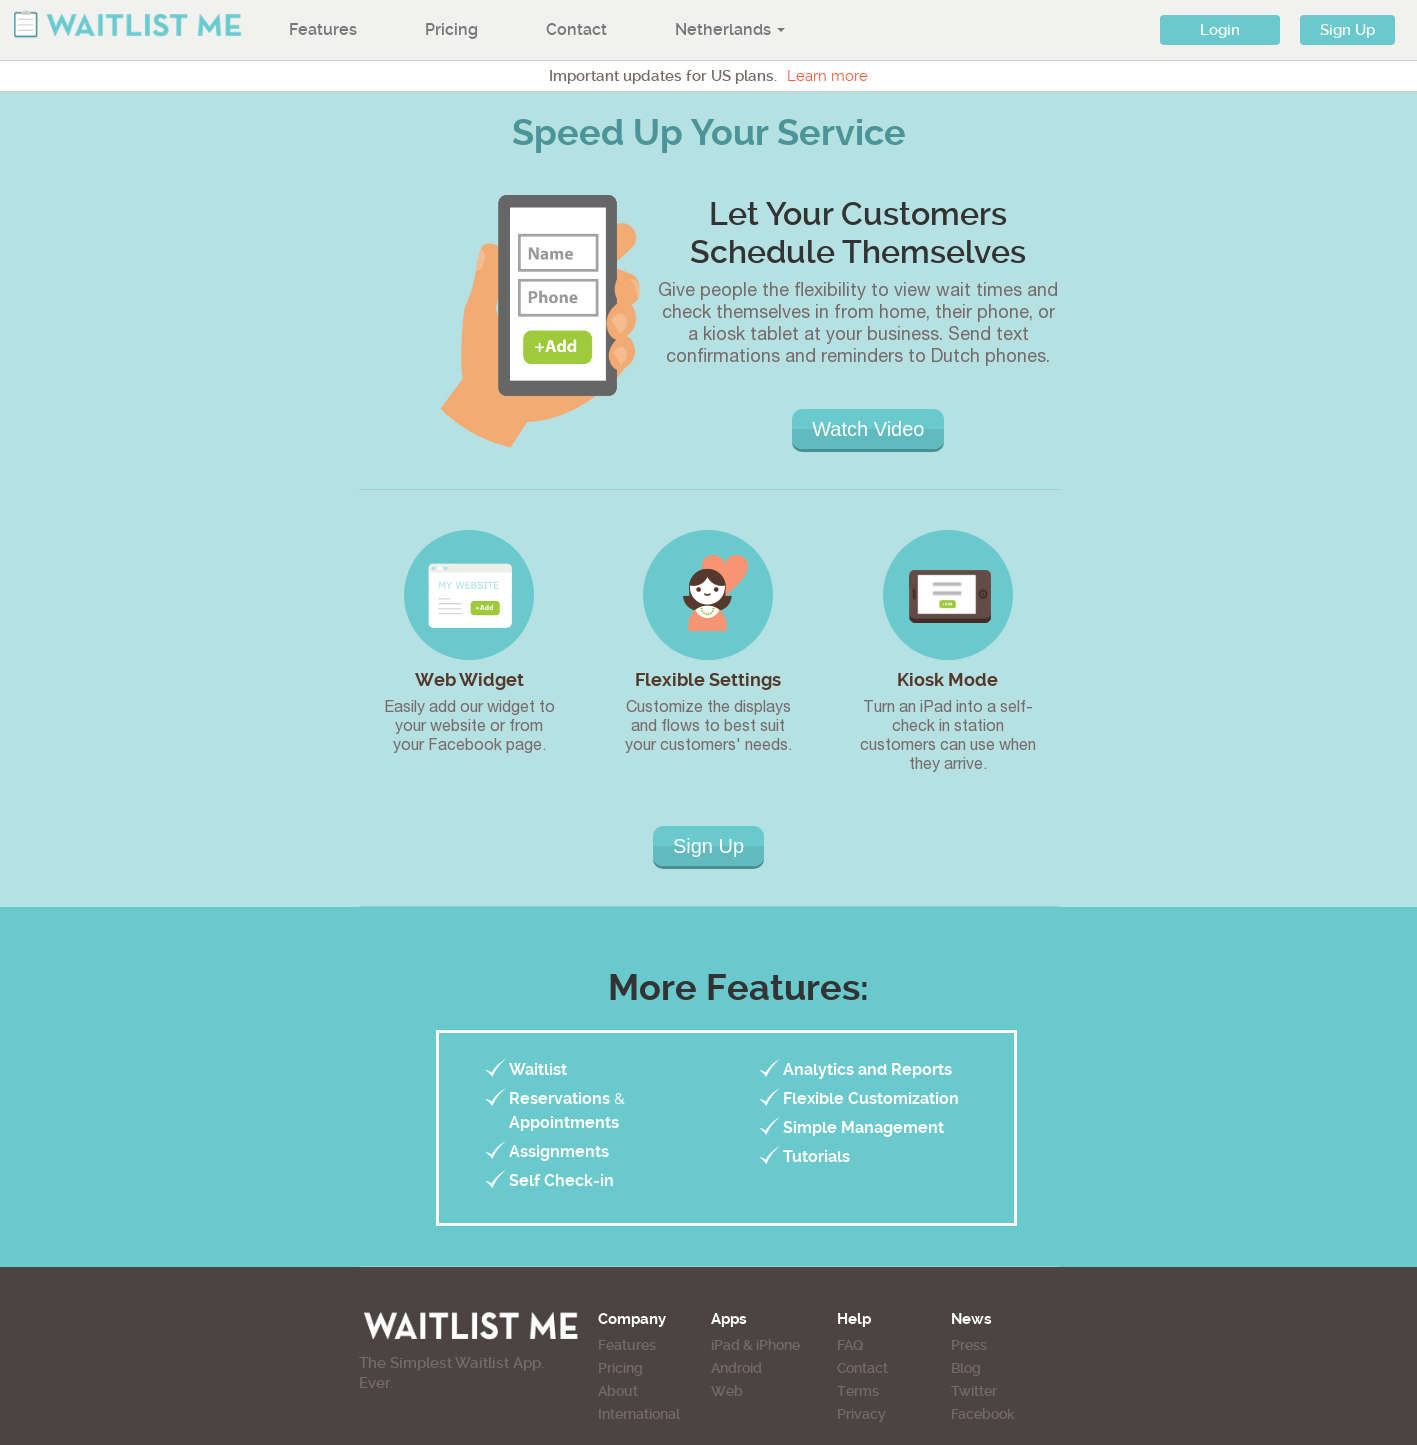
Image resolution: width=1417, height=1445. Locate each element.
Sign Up (1347, 30)
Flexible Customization (871, 1098)
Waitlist (538, 1069)
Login (1220, 30)
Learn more (827, 76)
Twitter (974, 1391)
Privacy (861, 1414)
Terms (858, 1391)
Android (736, 1368)
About (618, 1391)
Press (969, 1345)
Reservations (559, 1098)
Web (727, 1391)
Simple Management (863, 1127)
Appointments (564, 1122)
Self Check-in (561, 1180)
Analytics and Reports (867, 1069)
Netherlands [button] (730, 29)
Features (323, 29)
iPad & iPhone (755, 1345)
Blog (966, 1368)
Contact (576, 29)
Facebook (983, 1414)
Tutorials (816, 1156)
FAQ (850, 1345)
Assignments (559, 1151)
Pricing (451, 29)
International (639, 1414)
